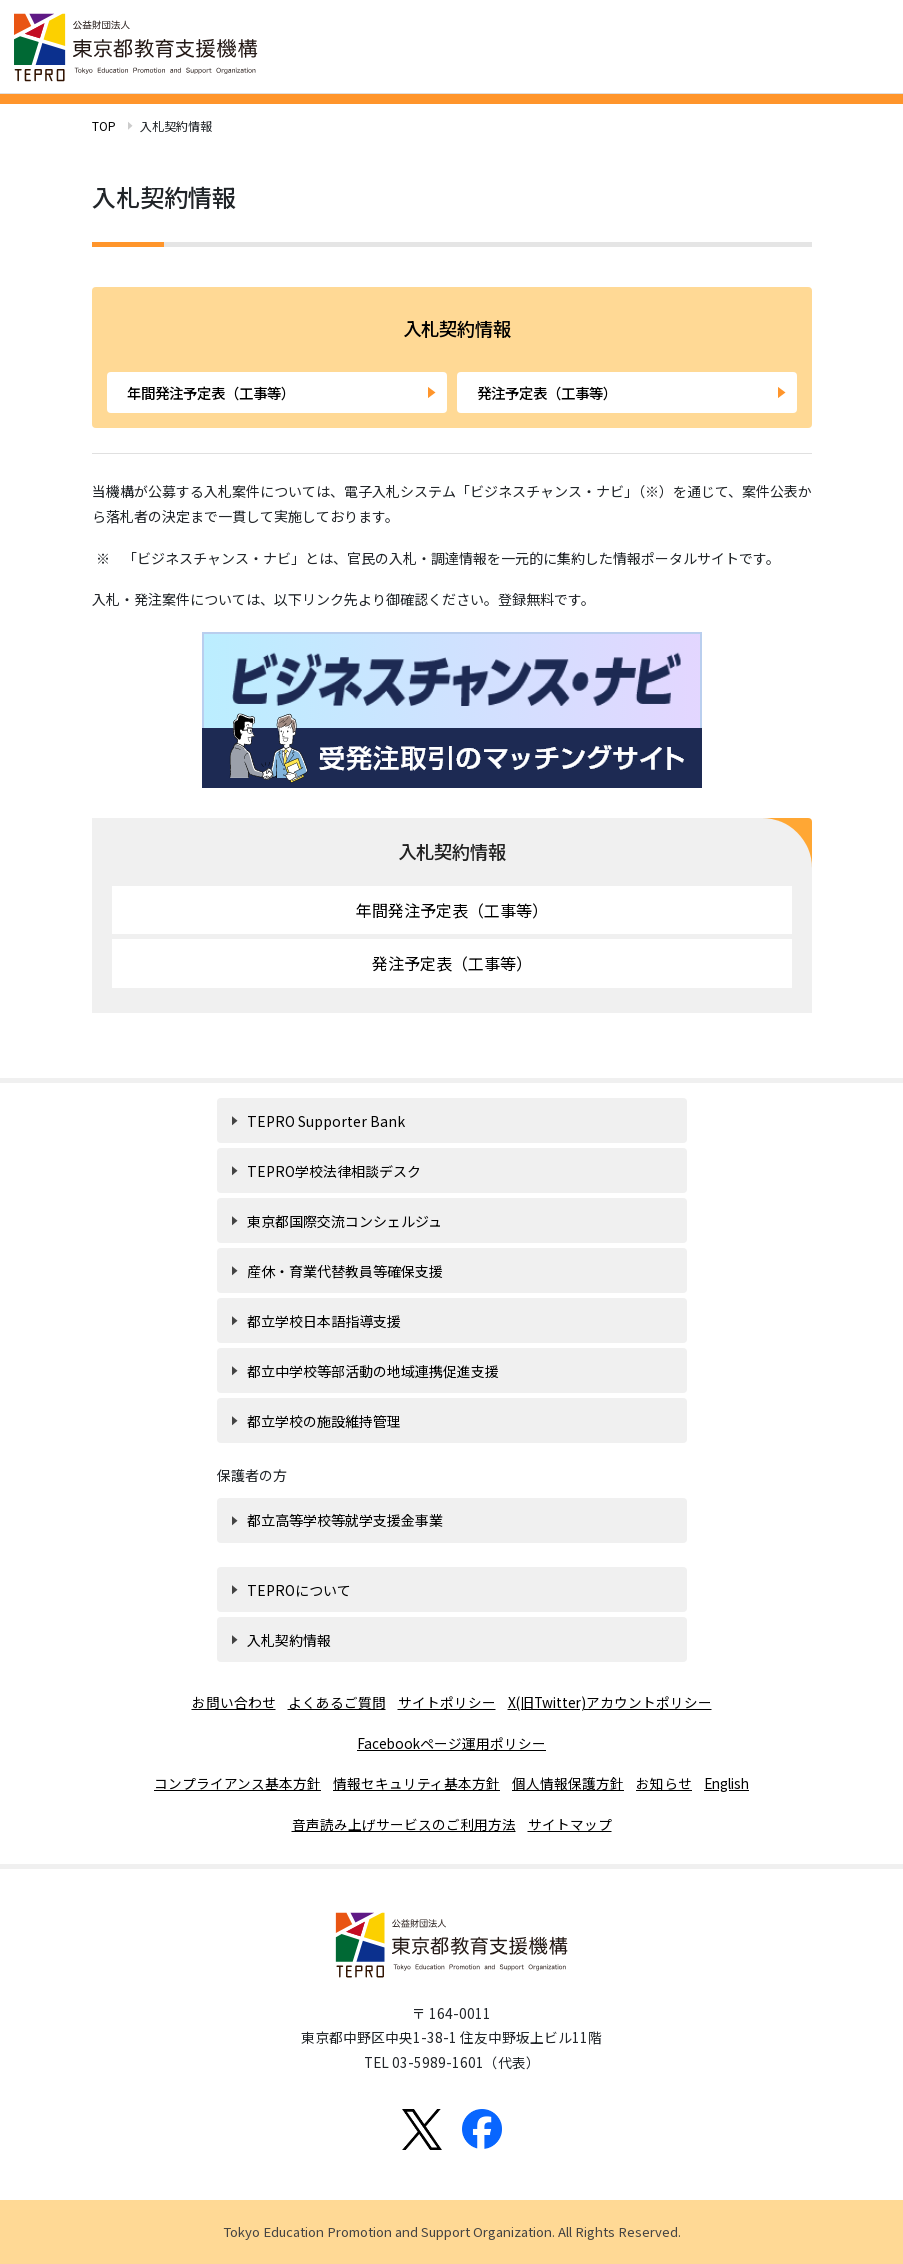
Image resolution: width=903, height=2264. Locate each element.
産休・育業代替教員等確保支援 (345, 1271)
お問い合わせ (234, 1702)
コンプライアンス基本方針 (237, 1783)
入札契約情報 (452, 851)
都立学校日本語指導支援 (324, 1321)
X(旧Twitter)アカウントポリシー (610, 1702)
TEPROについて (299, 1590)
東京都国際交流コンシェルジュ (344, 1221)
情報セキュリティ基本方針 (416, 1783)
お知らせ (664, 1783)
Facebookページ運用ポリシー (451, 1743)
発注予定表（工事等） (547, 392)
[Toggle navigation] (863, 45)
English (726, 1783)
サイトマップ (570, 1824)
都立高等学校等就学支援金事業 (345, 1520)
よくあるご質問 (337, 1702)
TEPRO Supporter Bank (326, 1121)
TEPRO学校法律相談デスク (334, 1171)
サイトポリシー (447, 1702)
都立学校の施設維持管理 (324, 1421)
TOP (104, 125)
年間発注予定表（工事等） (211, 392)
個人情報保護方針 (568, 1783)
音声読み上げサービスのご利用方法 (404, 1824)
